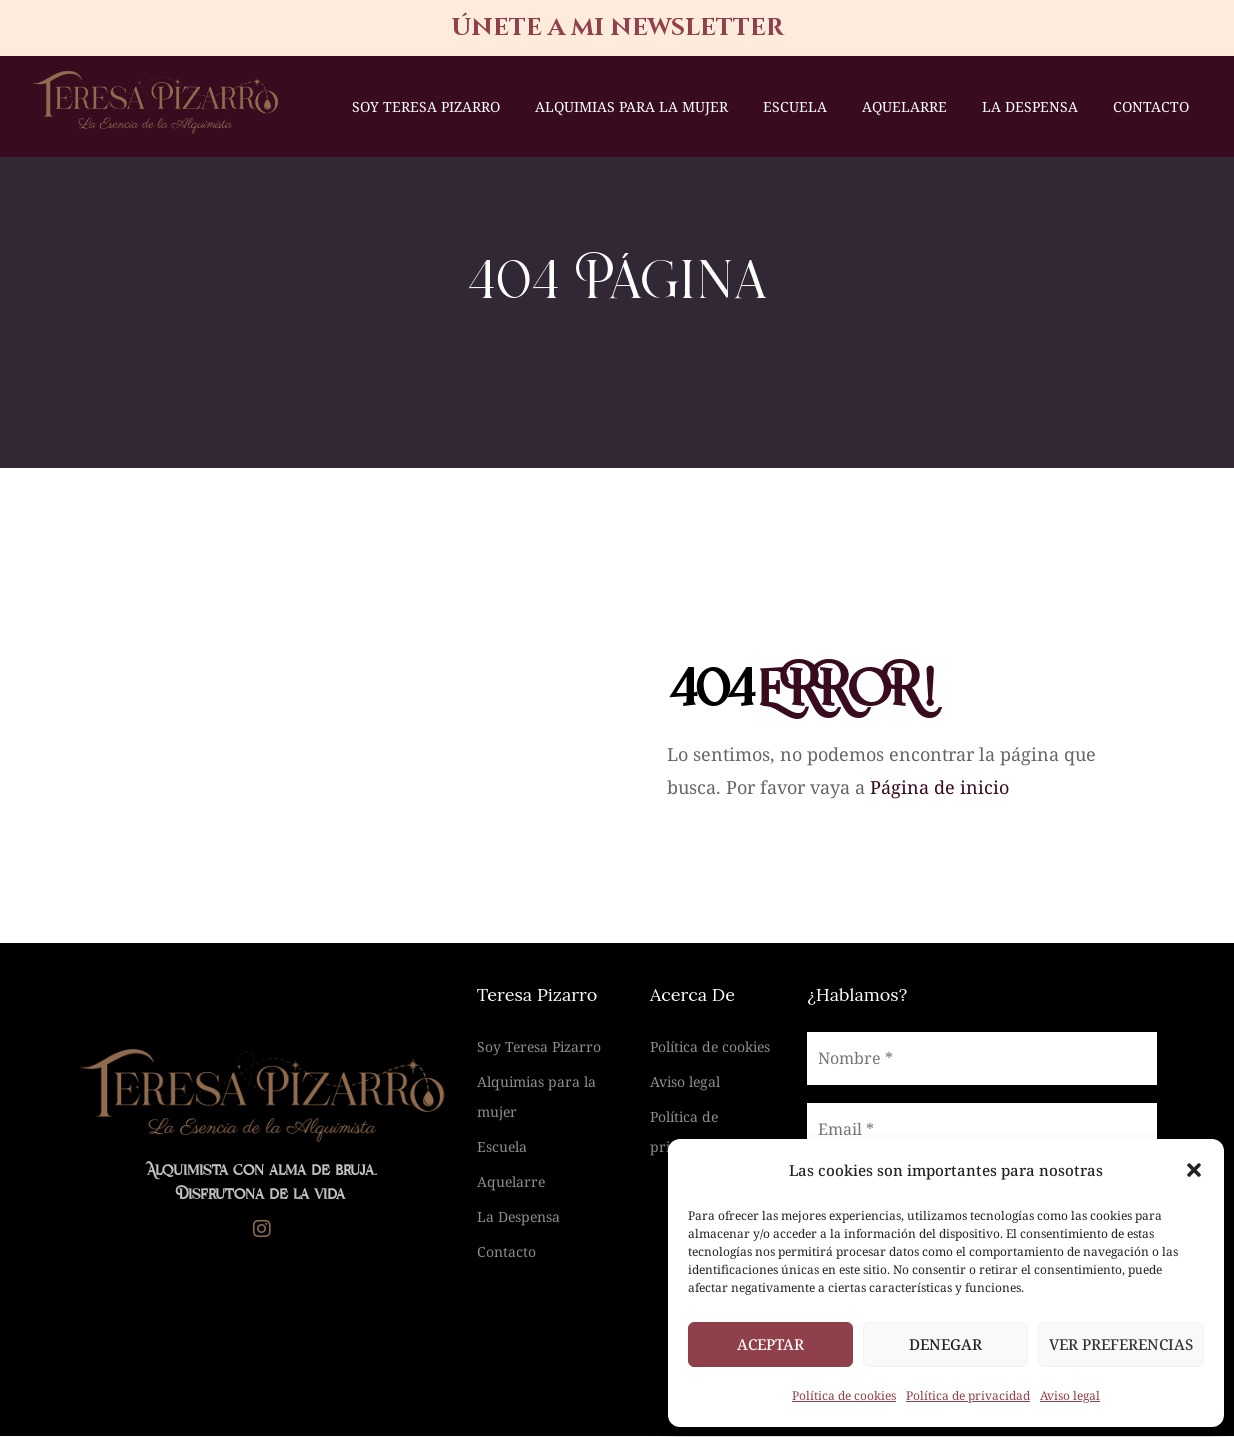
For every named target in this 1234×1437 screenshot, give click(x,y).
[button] (1194, 1170)
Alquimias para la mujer (631, 106)
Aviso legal (1070, 1395)
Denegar (945, 1344)
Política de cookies (844, 1395)
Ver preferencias (1121, 1344)
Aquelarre (904, 106)
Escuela (795, 106)
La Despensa (1030, 106)
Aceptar (770, 1344)
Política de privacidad (968, 1395)
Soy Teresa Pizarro (426, 106)
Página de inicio (939, 788)
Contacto (1151, 106)
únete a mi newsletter (617, 28)
